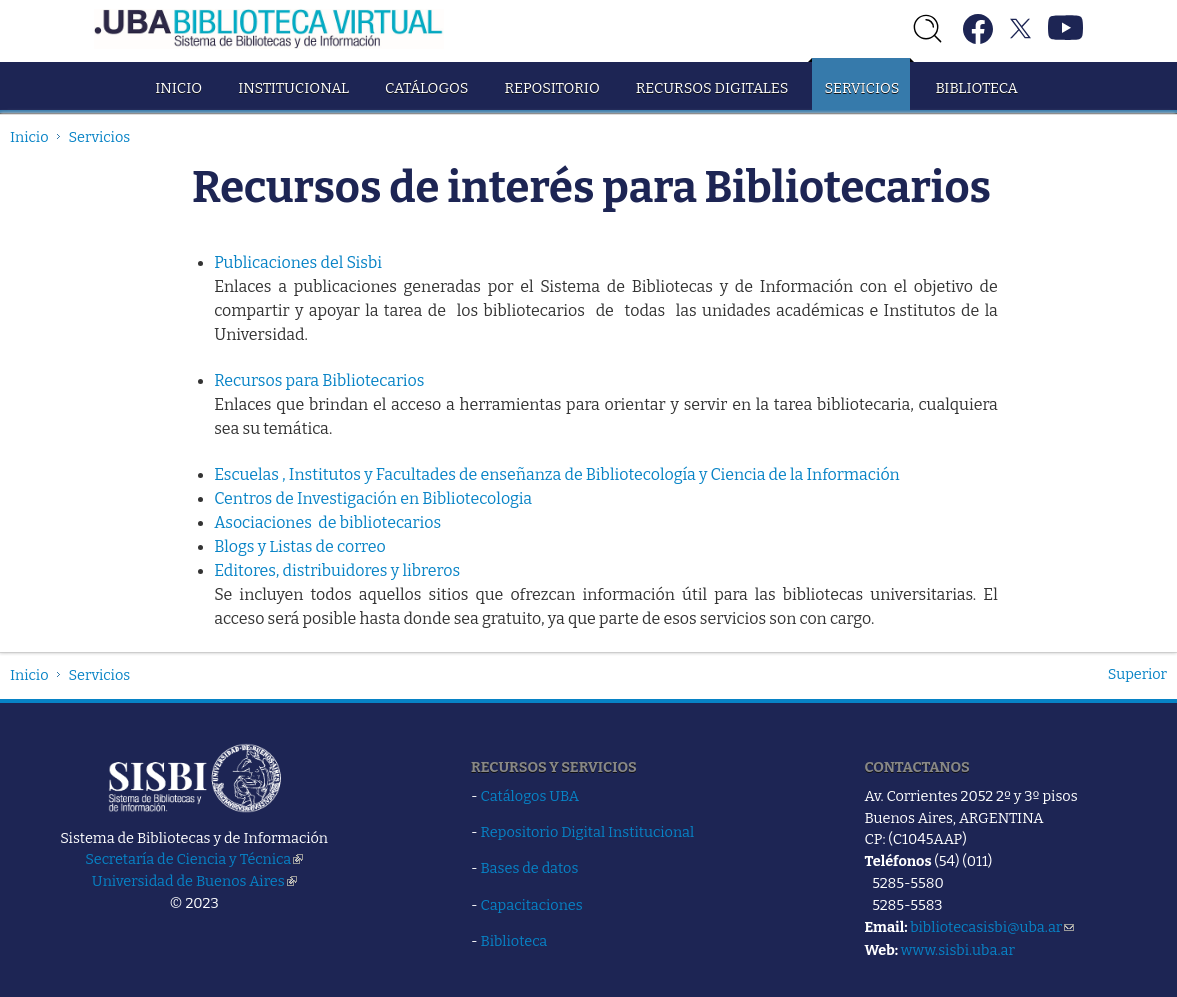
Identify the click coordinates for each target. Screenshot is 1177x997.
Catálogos (426, 88)
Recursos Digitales (712, 88)
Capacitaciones (532, 905)
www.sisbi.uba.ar (958, 950)
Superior (1137, 674)
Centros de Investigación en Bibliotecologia (373, 498)
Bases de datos (530, 868)
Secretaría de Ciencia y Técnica (194, 859)
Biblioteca (976, 88)
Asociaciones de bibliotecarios (327, 522)
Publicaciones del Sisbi (298, 262)
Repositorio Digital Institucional (588, 832)
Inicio (178, 88)
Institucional (293, 88)
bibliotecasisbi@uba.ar (992, 927)
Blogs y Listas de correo (300, 546)
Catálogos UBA (530, 796)
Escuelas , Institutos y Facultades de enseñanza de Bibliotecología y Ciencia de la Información (557, 474)
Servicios (861, 88)
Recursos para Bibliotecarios (319, 380)
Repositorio (551, 88)
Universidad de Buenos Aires (194, 881)
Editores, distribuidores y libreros (337, 570)
